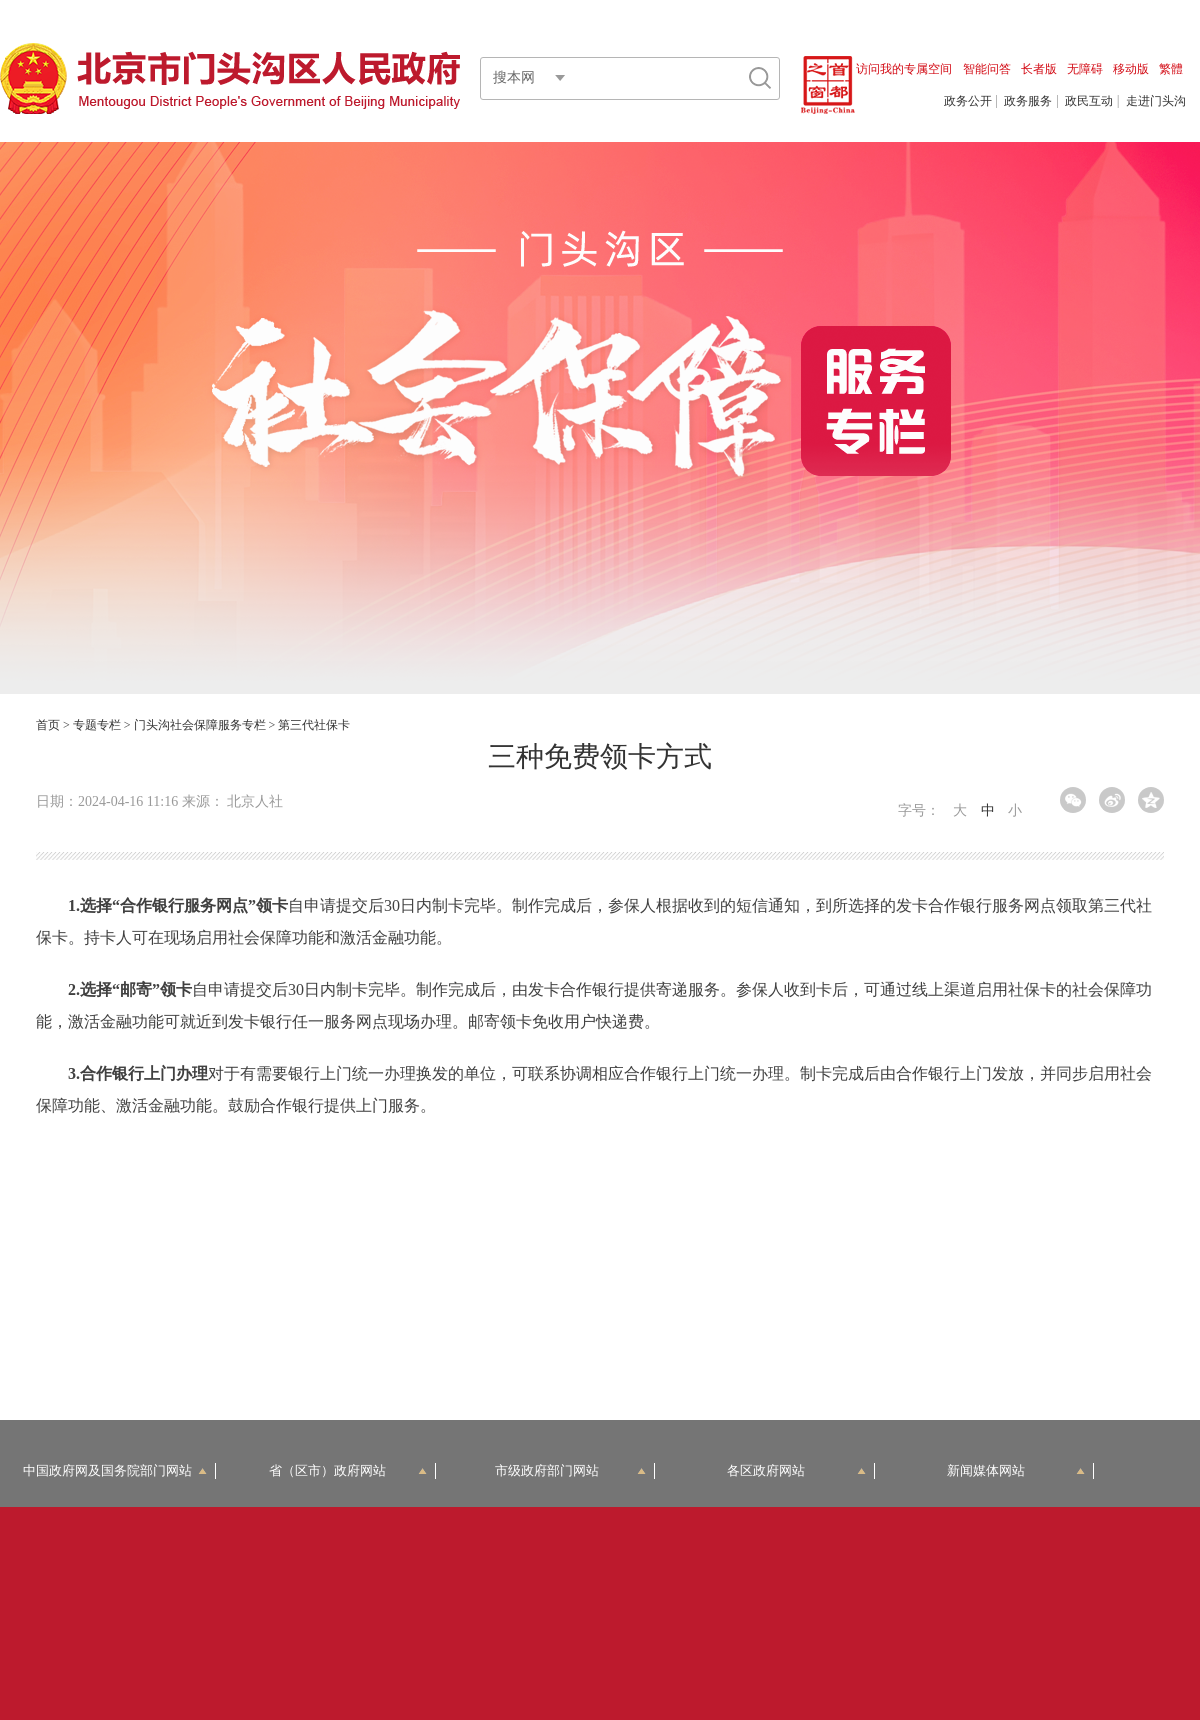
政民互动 (1089, 101)
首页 (48, 725)
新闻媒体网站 (1016, 1470)
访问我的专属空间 (904, 69)
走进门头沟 (1156, 101)
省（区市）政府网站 (348, 1470)
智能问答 (987, 69)
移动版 (1131, 69)
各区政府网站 (796, 1470)
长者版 (1039, 69)
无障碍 (1085, 69)
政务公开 (968, 101)
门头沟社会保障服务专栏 (200, 725)
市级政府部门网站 (571, 1470)
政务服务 (1028, 101)
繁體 (1171, 69)
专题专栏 (97, 725)
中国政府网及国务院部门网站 (115, 1470)
